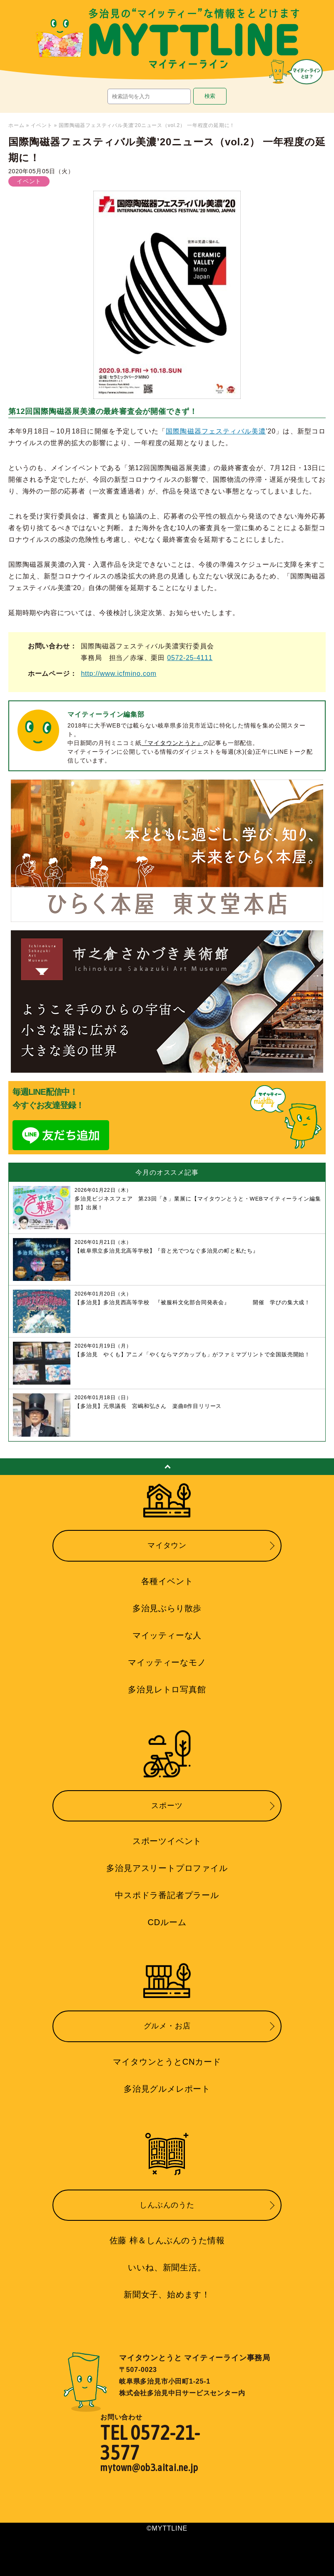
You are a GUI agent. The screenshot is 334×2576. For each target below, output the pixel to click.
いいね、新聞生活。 (167, 2267)
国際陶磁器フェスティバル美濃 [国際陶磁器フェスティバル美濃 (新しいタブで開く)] (216, 431)
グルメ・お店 (167, 2026)
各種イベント (167, 1581)
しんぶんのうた (167, 2205)
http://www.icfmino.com (118, 673)
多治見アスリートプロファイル (166, 1868)
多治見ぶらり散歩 (167, 1608)
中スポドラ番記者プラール (167, 1895)
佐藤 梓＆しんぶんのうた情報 (167, 2240)
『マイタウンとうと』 (172, 743)
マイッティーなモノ (167, 1662)
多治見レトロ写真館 (167, 1689)
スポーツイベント (167, 1841)
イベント (41, 125)
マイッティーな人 (167, 1635)
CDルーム (167, 1922)
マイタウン (167, 1545)
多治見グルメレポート (167, 2088)
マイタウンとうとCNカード (167, 2061)
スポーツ (166, 1805)
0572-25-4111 (189, 657)
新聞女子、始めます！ (167, 2294)
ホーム (16, 125)
